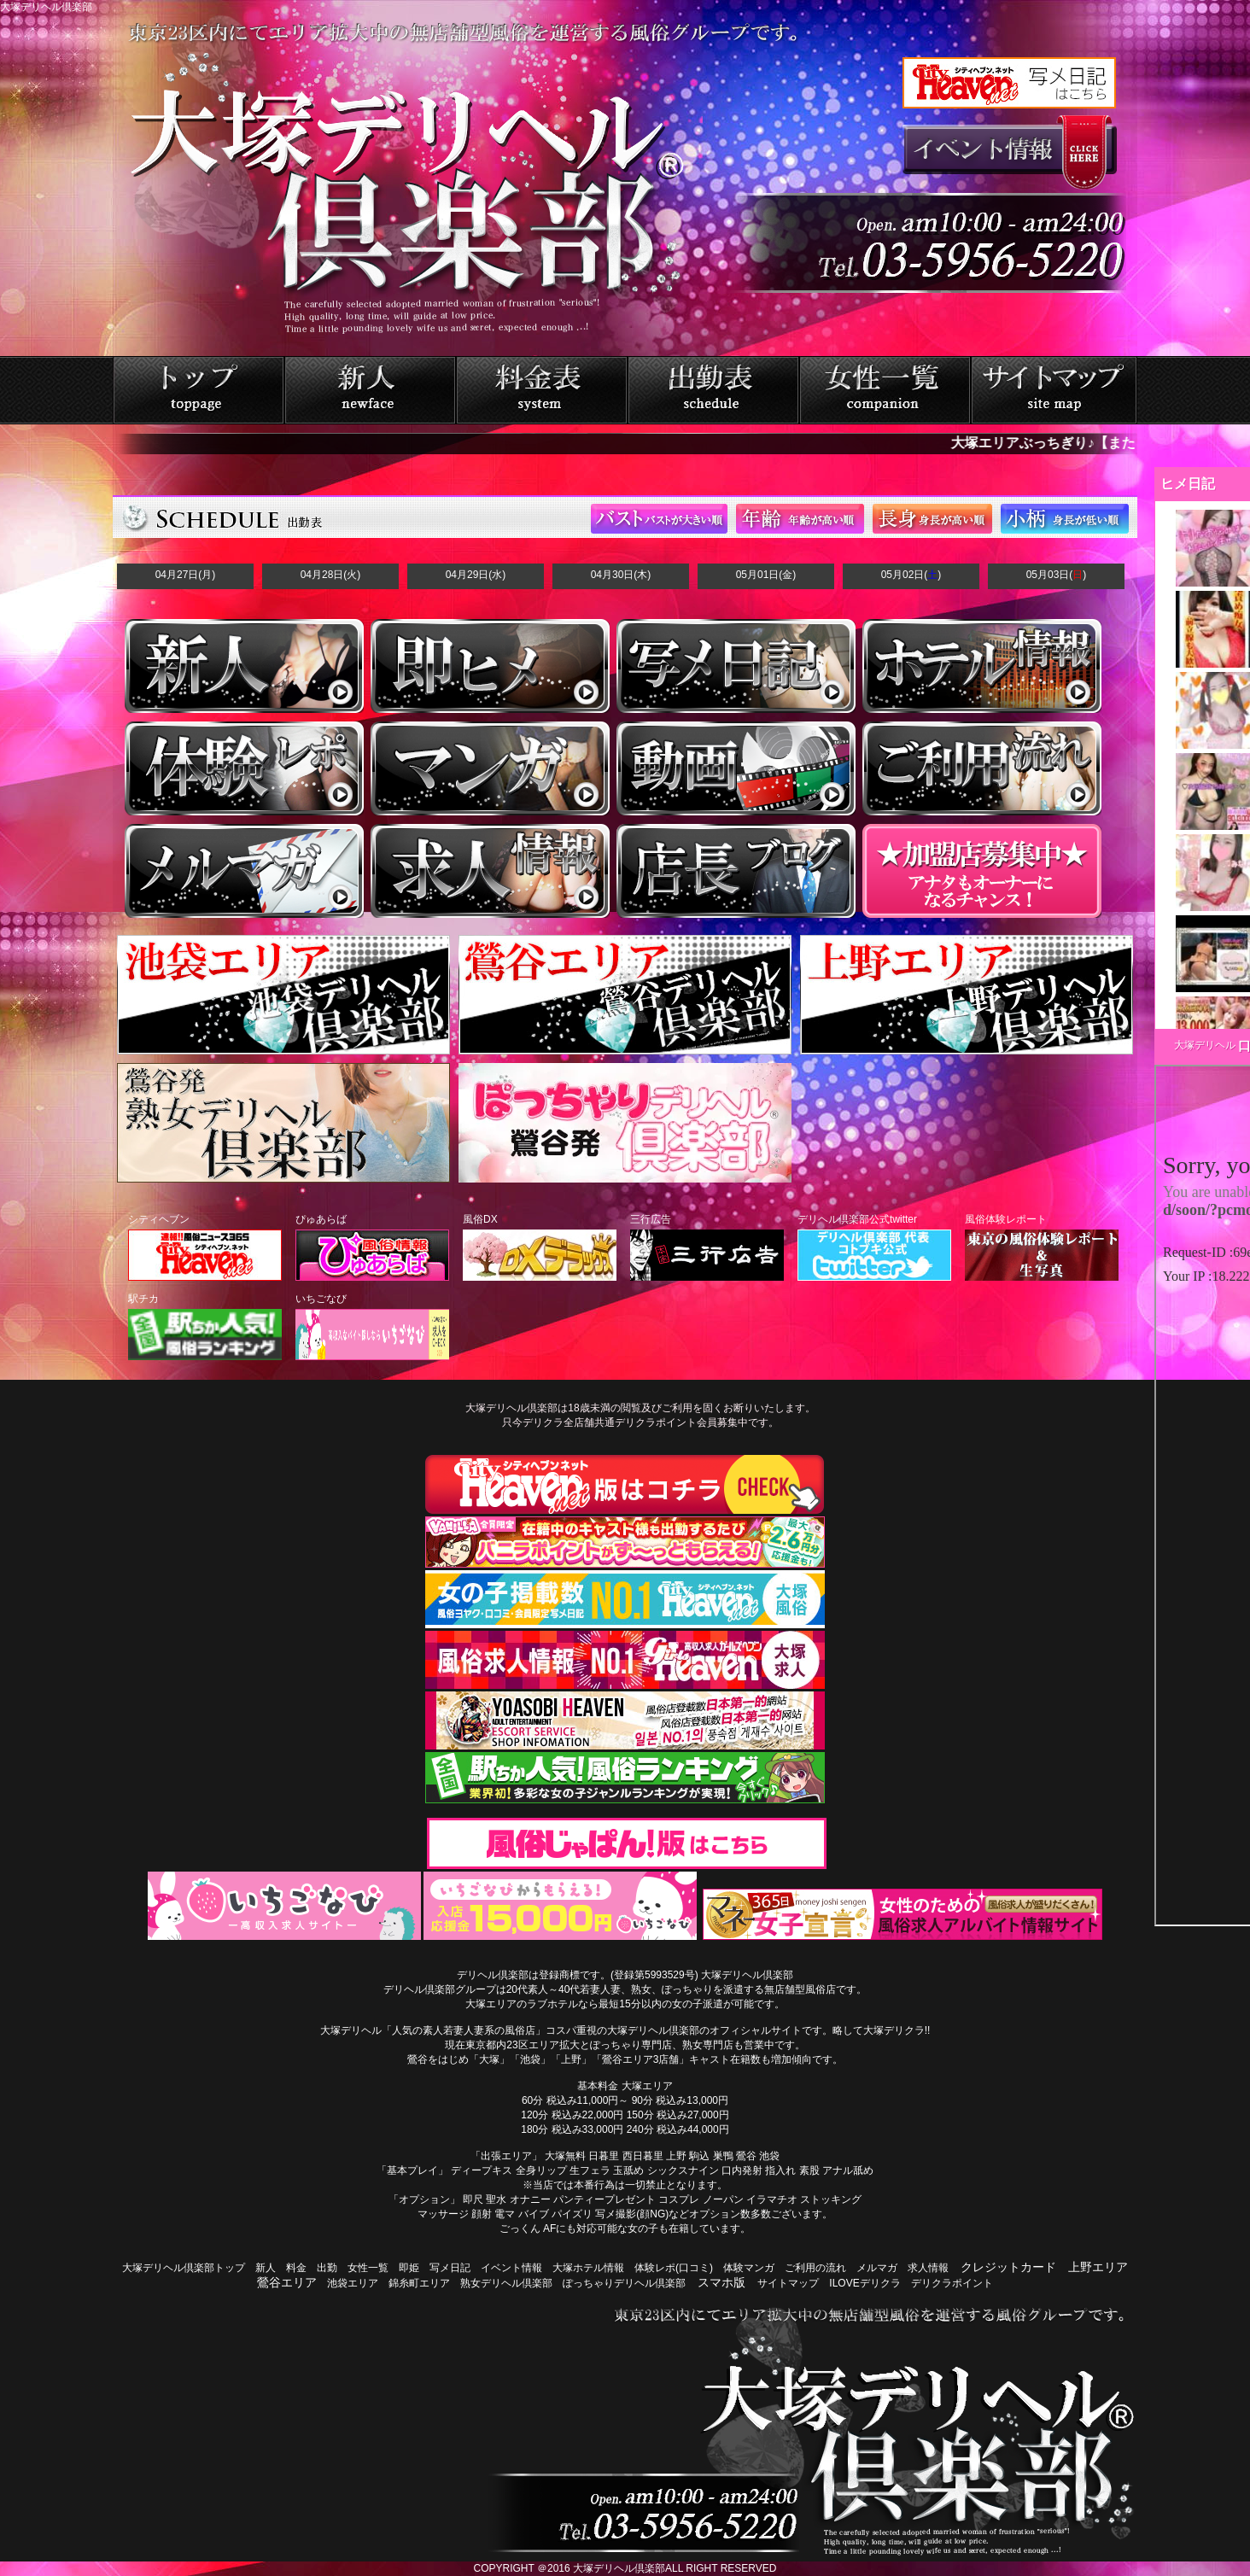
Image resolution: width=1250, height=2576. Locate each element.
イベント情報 (511, 2268)
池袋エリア (352, 2283)
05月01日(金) (766, 575)
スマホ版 (721, 2282)
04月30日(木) (621, 575)
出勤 (327, 2268)
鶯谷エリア (287, 2282)
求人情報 (928, 2268)
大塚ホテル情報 (588, 2268)
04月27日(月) (185, 575)
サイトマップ (788, 2283)
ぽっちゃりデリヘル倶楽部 (624, 2283)
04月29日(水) (476, 575)
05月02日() (911, 575)
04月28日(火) (331, 575)
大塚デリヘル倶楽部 (619, 2568)
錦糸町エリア (419, 2283)
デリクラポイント (952, 2283)
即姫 (409, 2268)
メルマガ (876, 2268)
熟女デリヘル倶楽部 (506, 2283)
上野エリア (1098, 2267)
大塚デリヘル (1204, 1045)
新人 (265, 2268)
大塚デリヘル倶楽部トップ (183, 2268)
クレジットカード (1008, 2267)
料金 (296, 2268)
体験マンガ (748, 2268)
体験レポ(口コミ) (673, 2268)
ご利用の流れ (815, 2268)
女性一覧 (368, 2268)
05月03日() (1056, 575)
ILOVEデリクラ (864, 2283)
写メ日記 (449, 2268)
